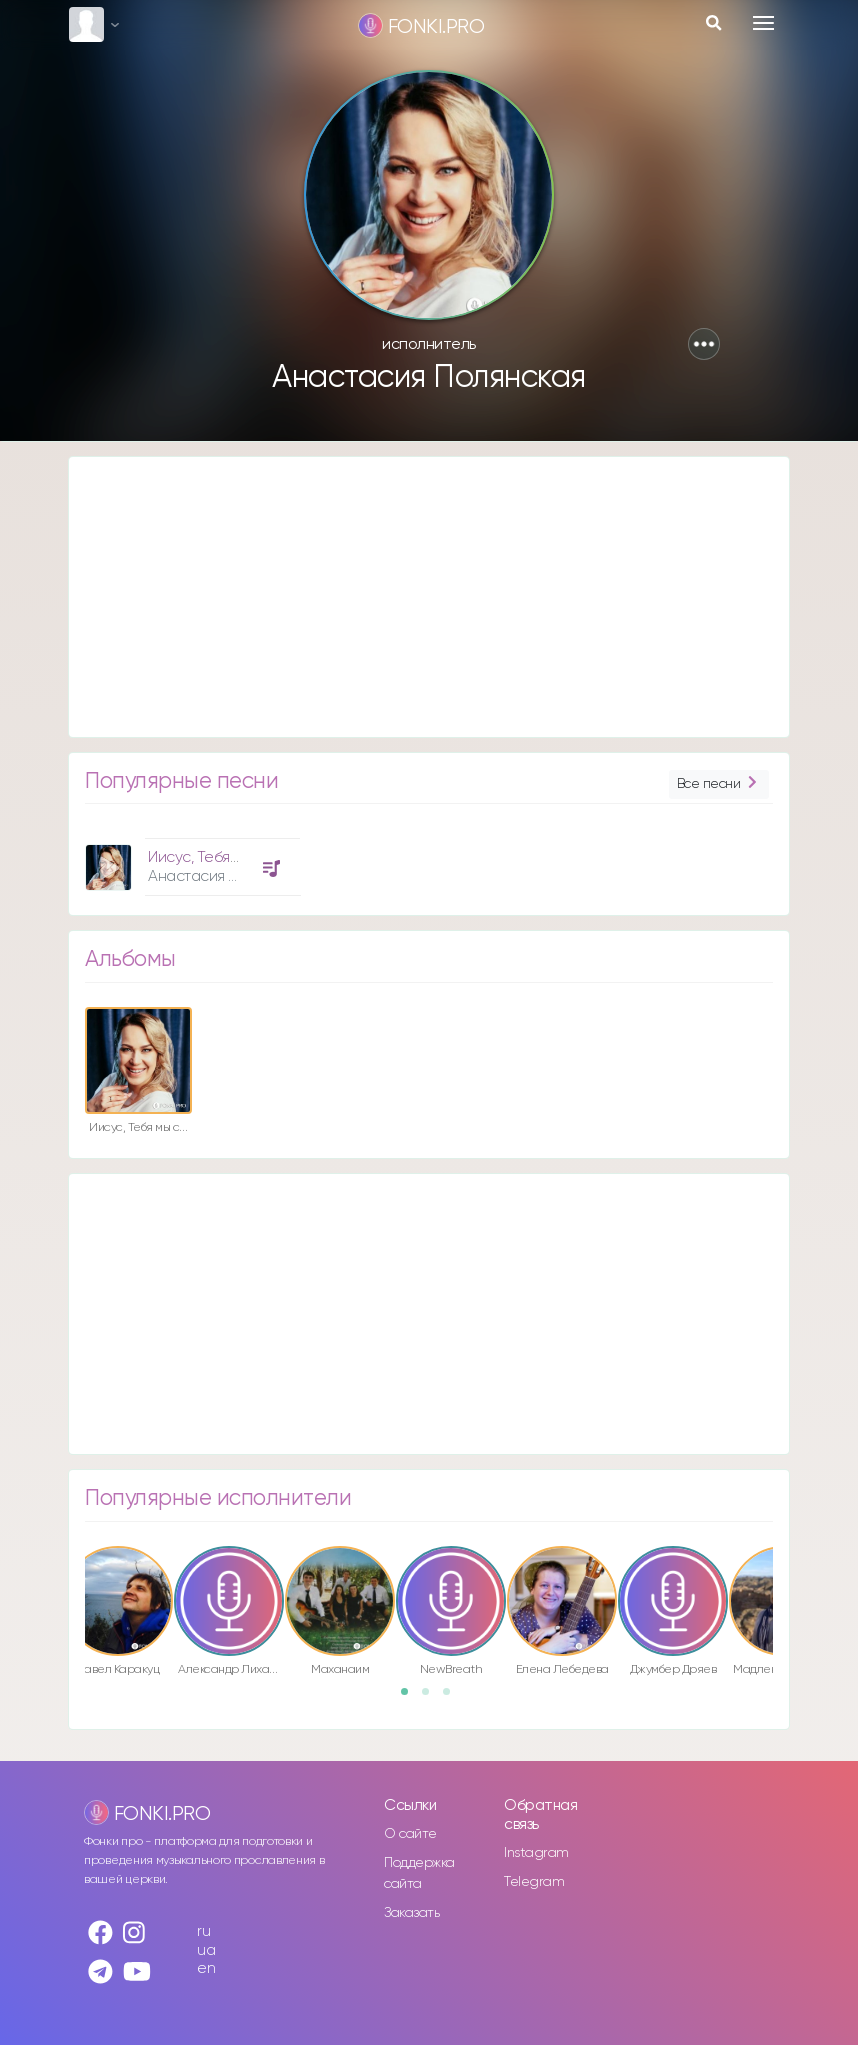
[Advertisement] (429, 597)
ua (206, 1950)
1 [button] (411, 1698)
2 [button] (432, 1698)
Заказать (411, 1913)
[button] (704, 344)
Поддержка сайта (419, 1873)
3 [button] (453, 1698)
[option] (190, 859)
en (206, 1968)
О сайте (410, 1834)
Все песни (719, 784)
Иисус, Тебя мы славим (227, 857)
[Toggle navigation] (763, 23)
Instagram (536, 1853)
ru (203, 1931)
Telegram (534, 1882)
